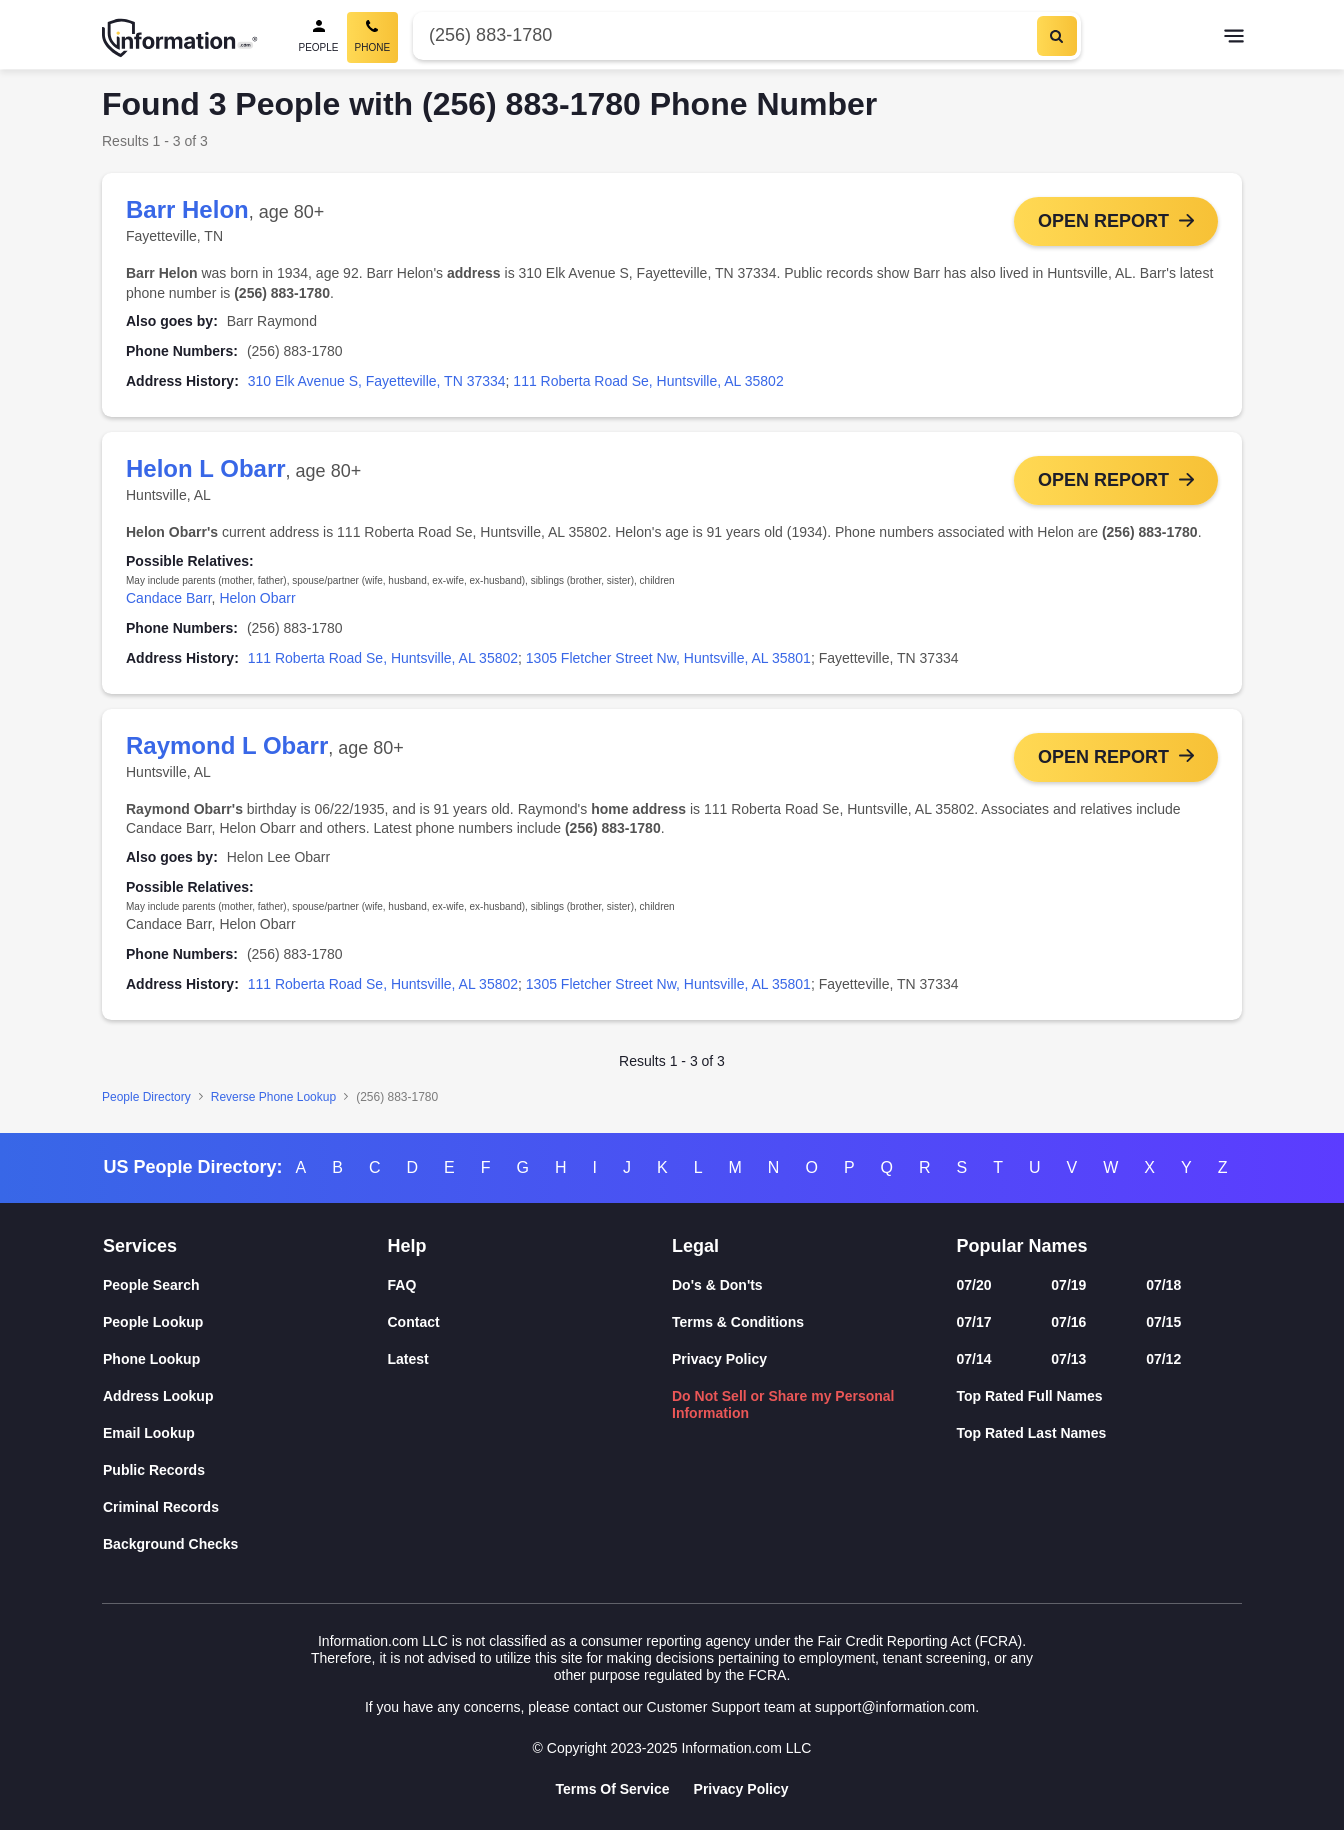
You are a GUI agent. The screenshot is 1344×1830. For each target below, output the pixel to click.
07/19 (1068, 1285)
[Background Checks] (245, 1544)
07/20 (974, 1285)
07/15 (1163, 1322)
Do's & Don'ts (717, 1285)
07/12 (1163, 1359)
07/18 (1163, 1285)
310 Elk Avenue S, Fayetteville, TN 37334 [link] (377, 381)
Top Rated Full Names (1030, 1396)
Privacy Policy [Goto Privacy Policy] (741, 1789)
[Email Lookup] (245, 1433)
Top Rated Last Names (1032, 1433)
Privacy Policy (719, 1359)
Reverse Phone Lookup (273, 1099)
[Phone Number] (722, 35)
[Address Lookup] (245, 1396)
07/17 (974, 1322)
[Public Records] (245, 1470)
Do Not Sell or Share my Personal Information (783, 1404)
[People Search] (319, 37)
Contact (414, 1322)
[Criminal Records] (245, 1507)
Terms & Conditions (738, 1322)
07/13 (1068, 1359)
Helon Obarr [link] (257, 599)
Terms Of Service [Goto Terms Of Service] (612, 1789)
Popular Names (1022, 1246)
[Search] (1057, 36)
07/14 (974, 1359)
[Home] (180, 38)
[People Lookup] (245, 1322)
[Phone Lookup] (245, 1359)
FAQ (402, 1285)
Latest (408, 1359)
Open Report (1103, 221)
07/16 (1068, 1322)
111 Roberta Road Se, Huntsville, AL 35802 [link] (648, 381)
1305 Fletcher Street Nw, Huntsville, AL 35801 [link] (668, 659)
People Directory (146, 1099)
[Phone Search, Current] (373, 37)
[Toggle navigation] (1234, 38)
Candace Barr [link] (169, 599)
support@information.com (895, 1707)
